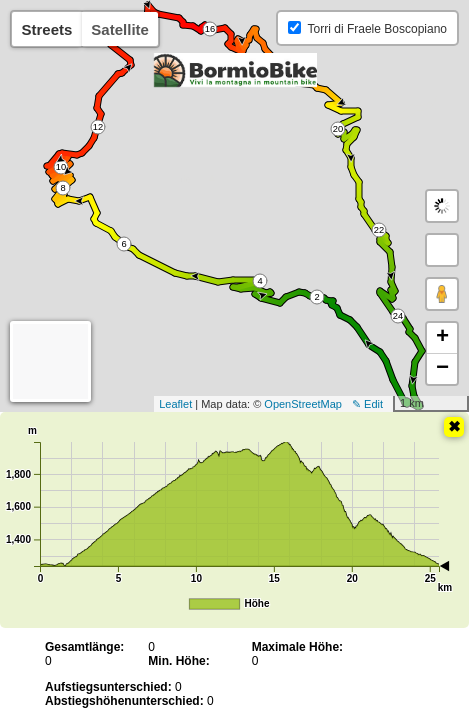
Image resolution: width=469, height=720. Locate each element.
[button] (442, 250)
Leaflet (175, 404)
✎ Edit (367, 404)
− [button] (442, 369)
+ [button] (442, 338)
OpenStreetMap (303, 404)
